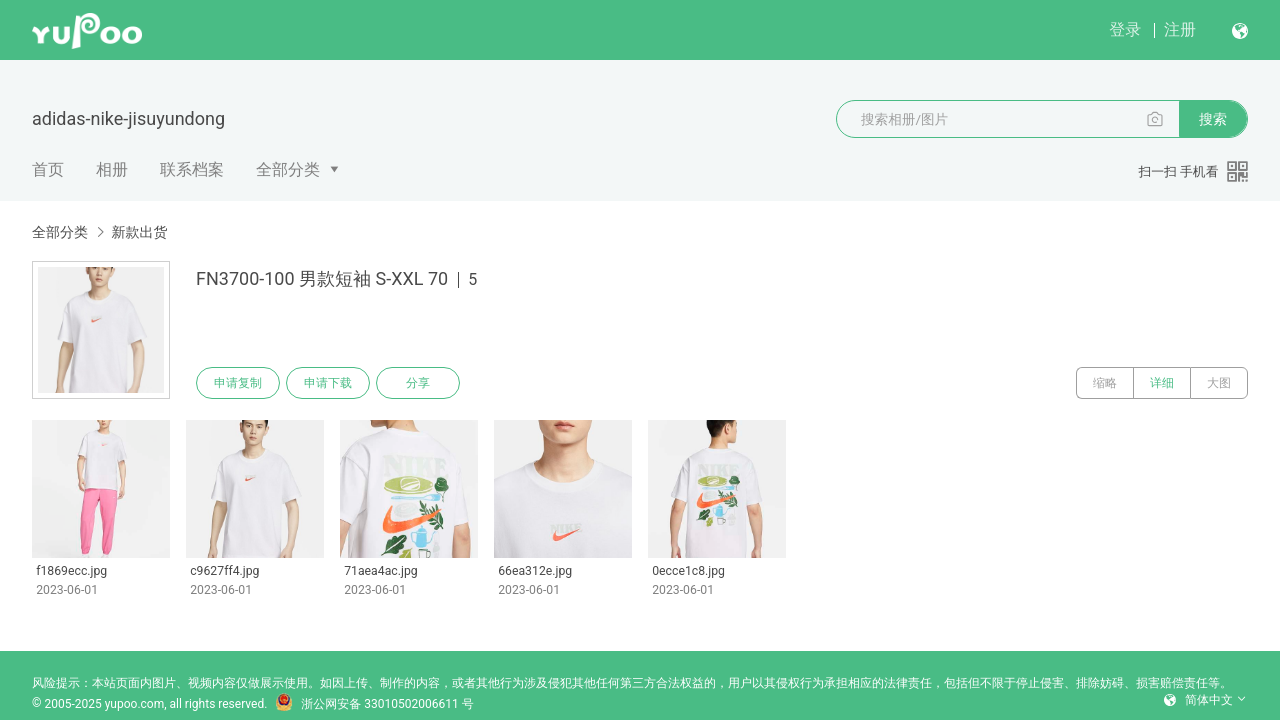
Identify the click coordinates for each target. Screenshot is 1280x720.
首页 (48, 169)
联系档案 (192, 169)
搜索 (1213, 119)
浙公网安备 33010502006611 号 (374, 704)
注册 (1180, 29)
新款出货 (139, 232)
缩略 (1105, 383)
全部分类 (288, 169)
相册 (112, 169)
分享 (418, 383)
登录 (1125, 29)
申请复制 (238, 383)
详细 (1162, 383)
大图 (1219, 383)
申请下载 (328, 383)
